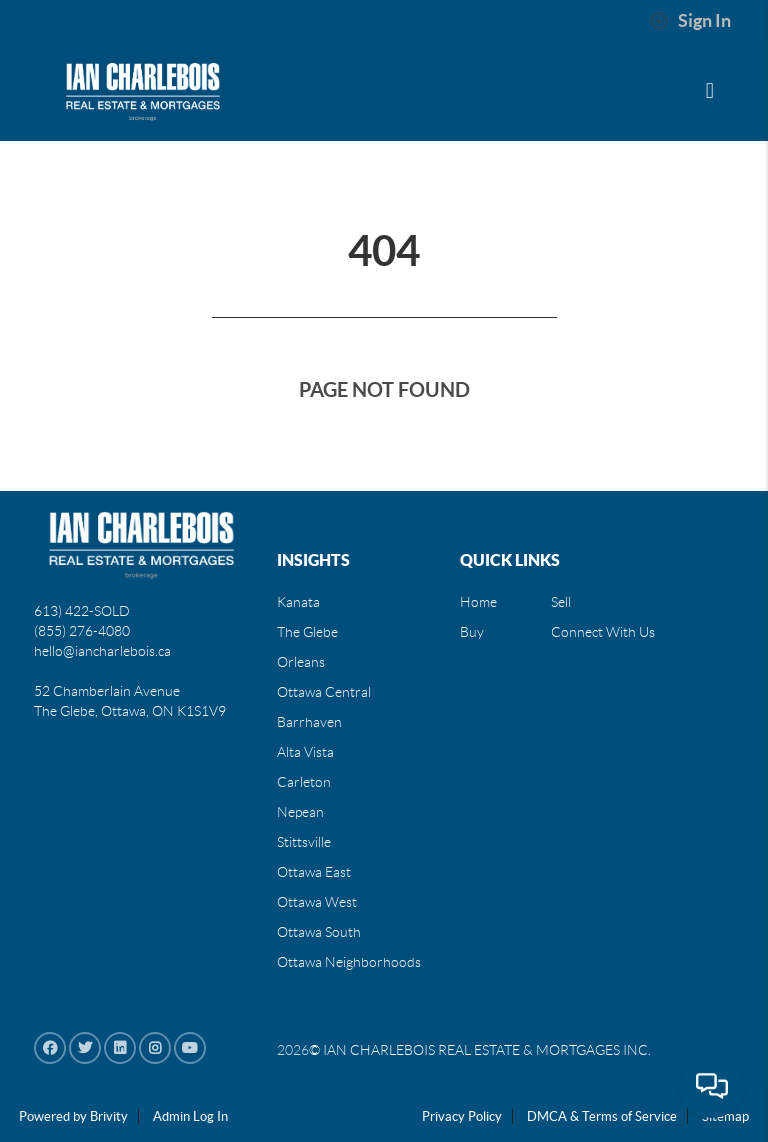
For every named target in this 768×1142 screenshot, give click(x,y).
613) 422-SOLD (82, 611)
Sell (561, 602)
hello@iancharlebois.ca (102, 651)
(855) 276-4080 (82, 631)
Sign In (690, 21)
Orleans (301, 662)
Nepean (300, 812)
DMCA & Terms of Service (602, 1116)
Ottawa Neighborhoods (349, 962)
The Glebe (307, 632)
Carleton (304, 782)
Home (478, 602)
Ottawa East (314, 872)
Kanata (298, 602)
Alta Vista (305, 752)
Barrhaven (309, 722)
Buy (472, 632)
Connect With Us (603, 632)
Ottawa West (317, 902)
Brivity (109, 1116)
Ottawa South (319, 932)
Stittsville (304, 842)
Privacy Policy (462, 1116)
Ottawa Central (324, 692)
